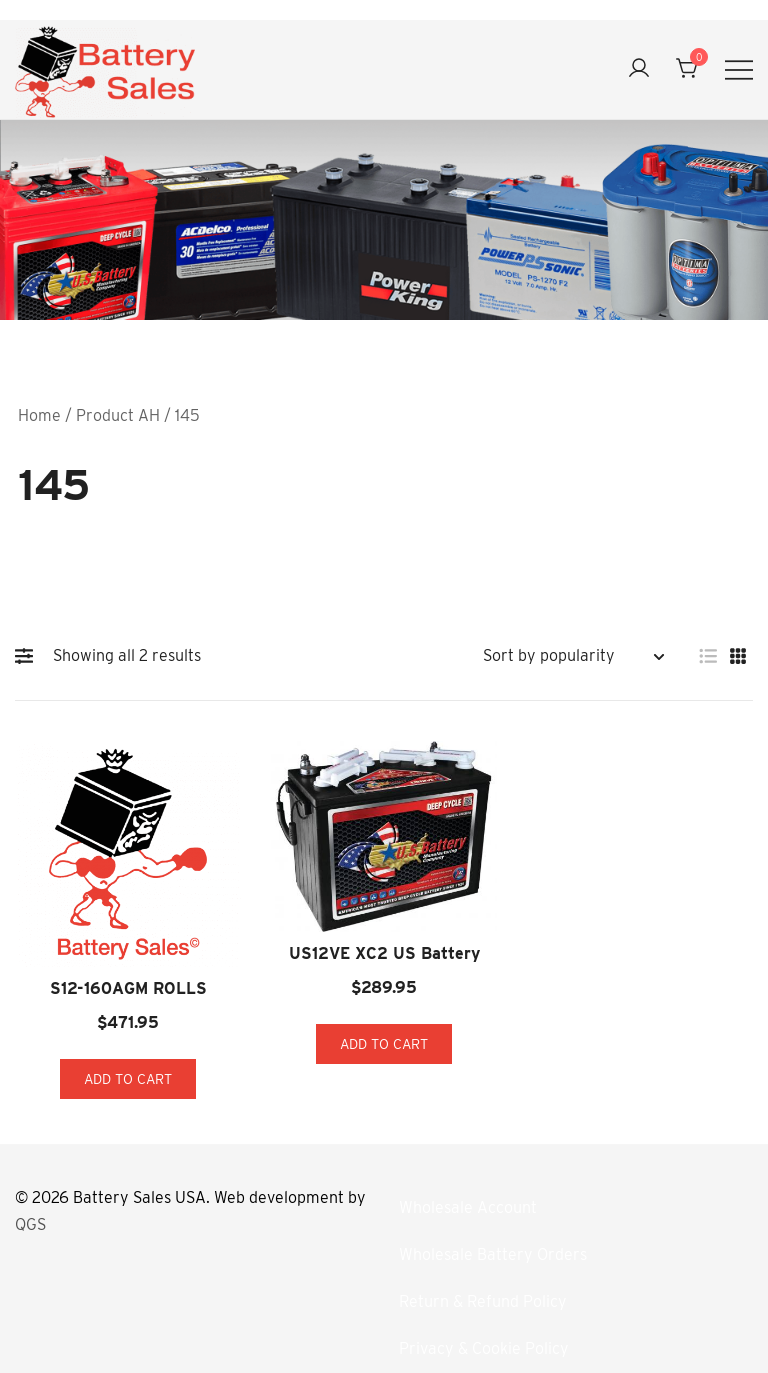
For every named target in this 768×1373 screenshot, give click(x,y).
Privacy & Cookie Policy (484, 1348)
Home (39, 415)
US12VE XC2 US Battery (384, 953)
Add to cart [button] (128, 1079)
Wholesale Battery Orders (493, 1254)
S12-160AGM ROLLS (128, 988)
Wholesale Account (468, 1207)
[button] (29, 656)
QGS (30, 1224)
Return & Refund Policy (483, 1301)
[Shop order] (573, 656)
